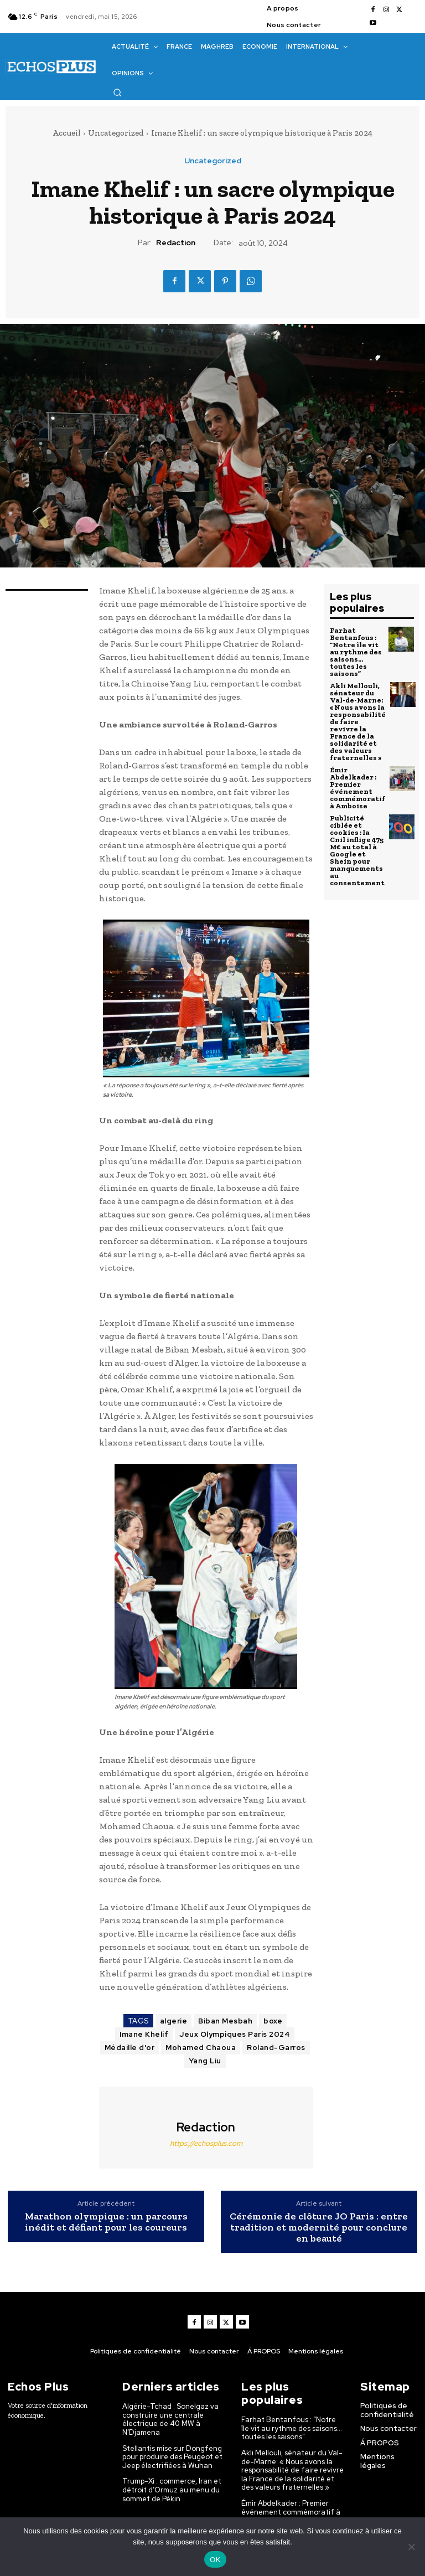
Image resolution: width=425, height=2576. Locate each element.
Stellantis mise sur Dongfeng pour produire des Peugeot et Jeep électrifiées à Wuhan (172, 2457)
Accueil (67, 133)
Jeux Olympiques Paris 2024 (234, 2034)
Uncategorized (116, 133)
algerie (174, 2021)
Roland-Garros (276, 2047)
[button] (117, 92)
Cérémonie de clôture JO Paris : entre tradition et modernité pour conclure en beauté (319, 2227)
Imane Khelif (144, 2034)
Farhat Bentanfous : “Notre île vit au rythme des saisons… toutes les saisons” (356, 652)
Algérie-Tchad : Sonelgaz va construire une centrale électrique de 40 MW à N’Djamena (170, 2419)
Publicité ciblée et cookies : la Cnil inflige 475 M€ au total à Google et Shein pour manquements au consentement (357, 850)
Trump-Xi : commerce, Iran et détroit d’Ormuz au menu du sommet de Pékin (171, 2489)
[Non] (411, 2546)
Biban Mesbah (225, 2021)
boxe (272, 2021)
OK (215, 2560)
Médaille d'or (130, 2047)
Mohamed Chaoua (200, 2047)
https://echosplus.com (206, 2143)
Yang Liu (205, 2061)
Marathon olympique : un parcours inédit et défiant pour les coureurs (106, 2222)
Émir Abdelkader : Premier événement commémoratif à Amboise (357, 788)
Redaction (175, 242)
